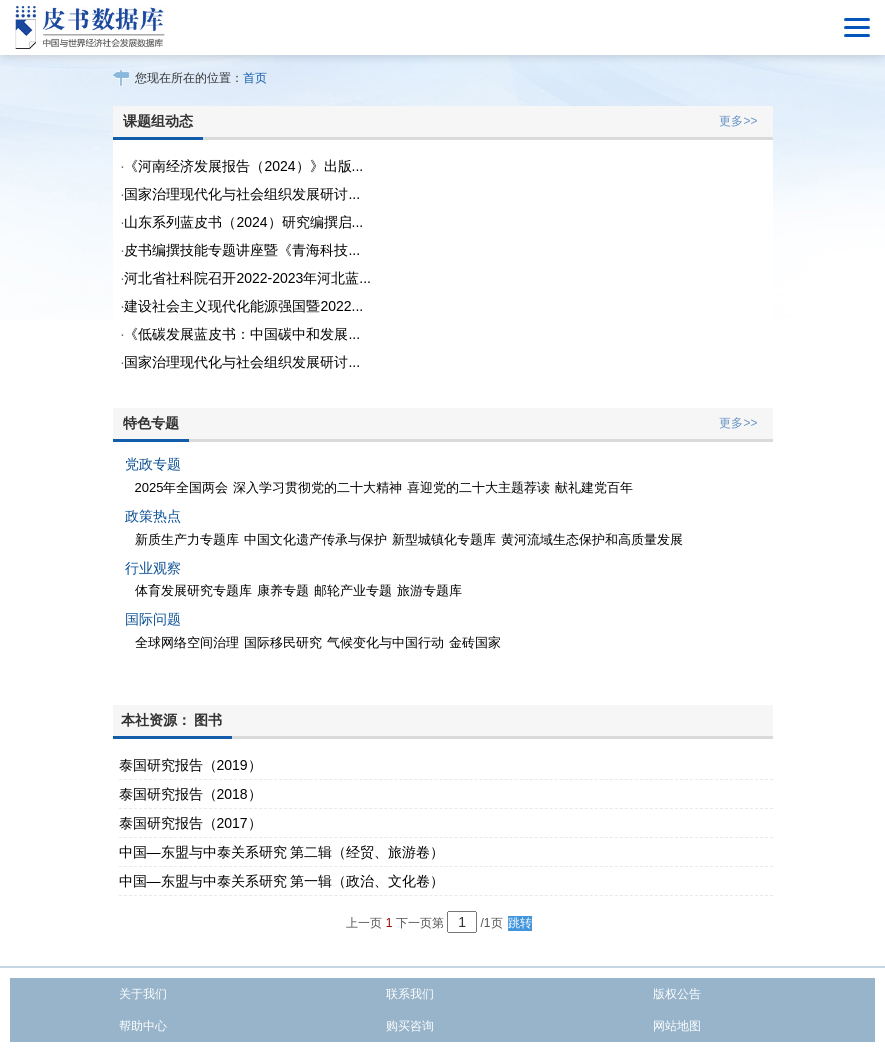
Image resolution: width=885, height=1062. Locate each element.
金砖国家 (475, 642)
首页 (255, 78)
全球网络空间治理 (187, 642)
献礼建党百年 (594, 487)
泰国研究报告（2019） (190, 765)
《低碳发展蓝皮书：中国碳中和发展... (242, 334)
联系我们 (410, 994)
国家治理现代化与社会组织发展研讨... (242, 194)
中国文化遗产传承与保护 (315, 539)
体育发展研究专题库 (193, 590)
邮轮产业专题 (353, 590)
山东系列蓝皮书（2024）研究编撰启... (243, 222)
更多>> (738, 121)
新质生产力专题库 (187, 539)
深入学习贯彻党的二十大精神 (317, 487)
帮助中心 (143, 1026)
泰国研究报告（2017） (190, 823)
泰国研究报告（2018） (190, 794)
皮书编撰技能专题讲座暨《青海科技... (242, 250)
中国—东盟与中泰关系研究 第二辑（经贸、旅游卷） (282, 852)
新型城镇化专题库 (444, 539)
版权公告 (677, 994)
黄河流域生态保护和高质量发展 (592, 539)
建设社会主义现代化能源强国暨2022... (243, 306)
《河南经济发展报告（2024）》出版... (243, 166)
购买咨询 (410, 1026)
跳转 (520, 923)
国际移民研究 (283, 642)
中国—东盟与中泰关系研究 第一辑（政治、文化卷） (282, 881)
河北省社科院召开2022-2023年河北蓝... (247, 278)
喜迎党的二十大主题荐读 (478, 487)
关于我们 (143, 994)
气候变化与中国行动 (385, 642)
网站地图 (677, 1026)
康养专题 (283, 590)
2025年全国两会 (182, 487)
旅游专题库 (429, 590)
